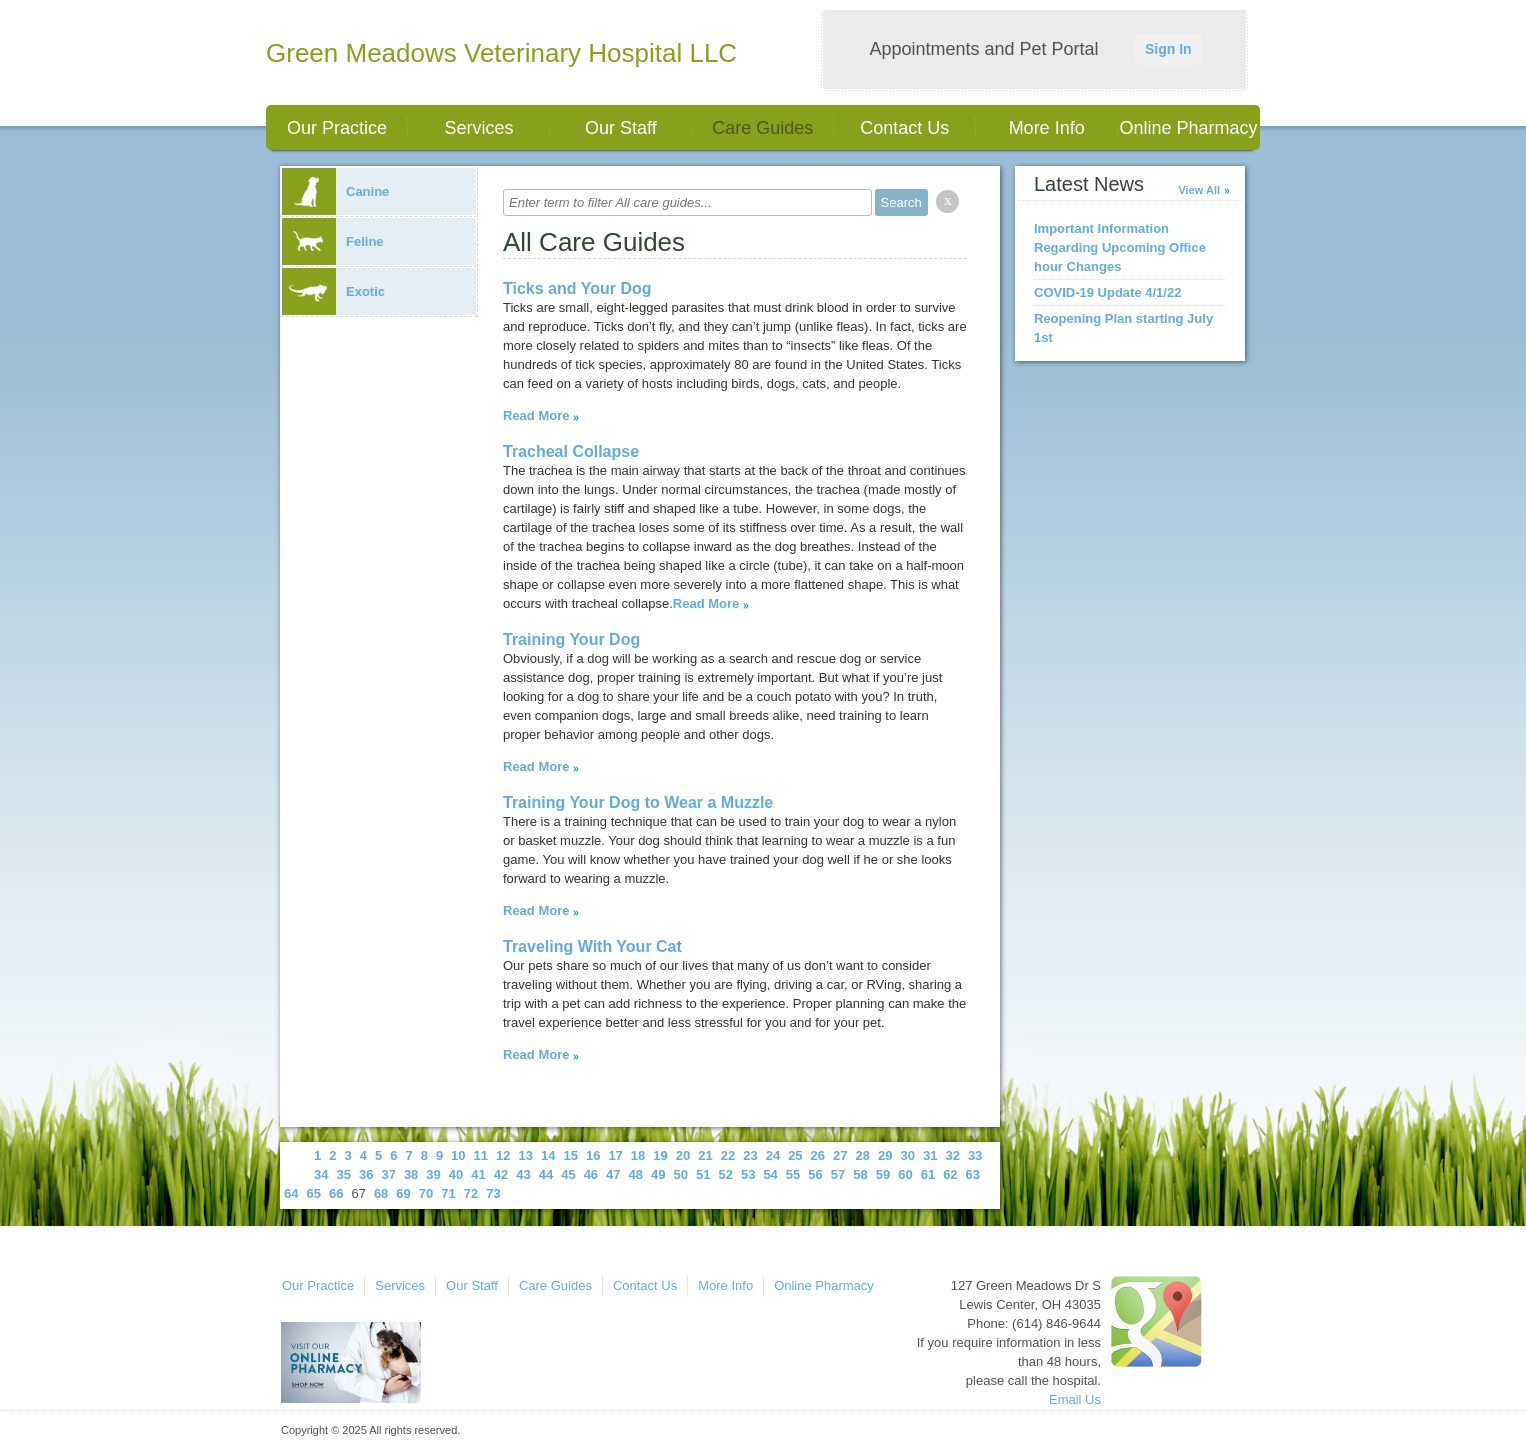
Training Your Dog (571, 639)
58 (860, 1174)
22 (728, 1155)
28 (863, 1155)
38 (411, 1174)
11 (481, 1155)
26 (818, 1155)
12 (503, 1155)
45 (568, 1174)
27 (840, 1155)
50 (681, 1174)
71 (448, 1193)
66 (336, 1193)
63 (973, 1174)
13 (526, 1155)
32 (952, 1155)
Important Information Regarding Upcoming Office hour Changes (1120, 247)
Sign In (1168, 49)
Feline (333, 241)
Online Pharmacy (1189, 128)
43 (523, 1174)
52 (725, 1174)
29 (885, 1155)
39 (433, 1174)
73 (493, 1193)
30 (907, 1155)
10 (458, 1155)
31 (930, 1155)
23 (750, 1155)
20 (683, 1155)
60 (905, 1174)
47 (613, 1174)
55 (793, 1174)
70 (426, 1193)
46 (591, 1174)
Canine (335, 191)
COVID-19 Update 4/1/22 (1107, 292)
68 (381, 1193)
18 (638, 1155)
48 (636, 1174)
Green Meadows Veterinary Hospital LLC (501, 53)
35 (343, 1174)
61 (928, 1174)
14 (548, 1155)
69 (403, 1193)
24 (773, 1155)
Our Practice (337, 128)
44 (546, 1174)
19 (660, 1155)
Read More (536, 415)
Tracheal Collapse (571, 451)
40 (456, 1174)
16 (593, 1155)
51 (703, 1174)
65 (313, 1193)
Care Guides (762, 128)
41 (478, 1174)
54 (770, 1174)
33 (975, 1155)
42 (501, 1174)
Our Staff (621, 128)
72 (471, 1193)
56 (815, 1174)
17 (615, 1155)
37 (388, 1174)
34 (321, 1174)
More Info (1047, 128)
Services (478, 128)
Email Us (1075, 1399)
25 (795, 1155)
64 (291, 1193)
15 (570, 1155)
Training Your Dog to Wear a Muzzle (638, 802)
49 (658, 1174)
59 (883, 1174)
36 (366, 1174)
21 (705, 1155)
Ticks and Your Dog (577, 288)
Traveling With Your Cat (592, 946)
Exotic (333, 291)
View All (1199, 190)
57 (838, 1174)
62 (950, 1174)
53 (748, 1174)
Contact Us (904, 128)
